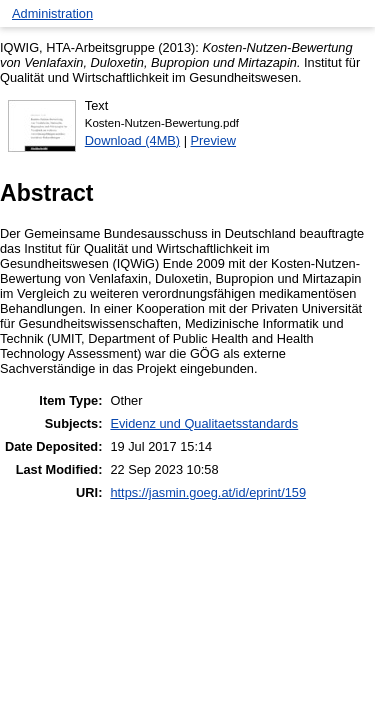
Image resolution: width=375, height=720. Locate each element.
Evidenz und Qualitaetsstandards (204, 423)
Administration (52, 13)
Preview (214, 140)
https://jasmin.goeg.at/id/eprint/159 (208, 492)
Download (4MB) (132, 140)
